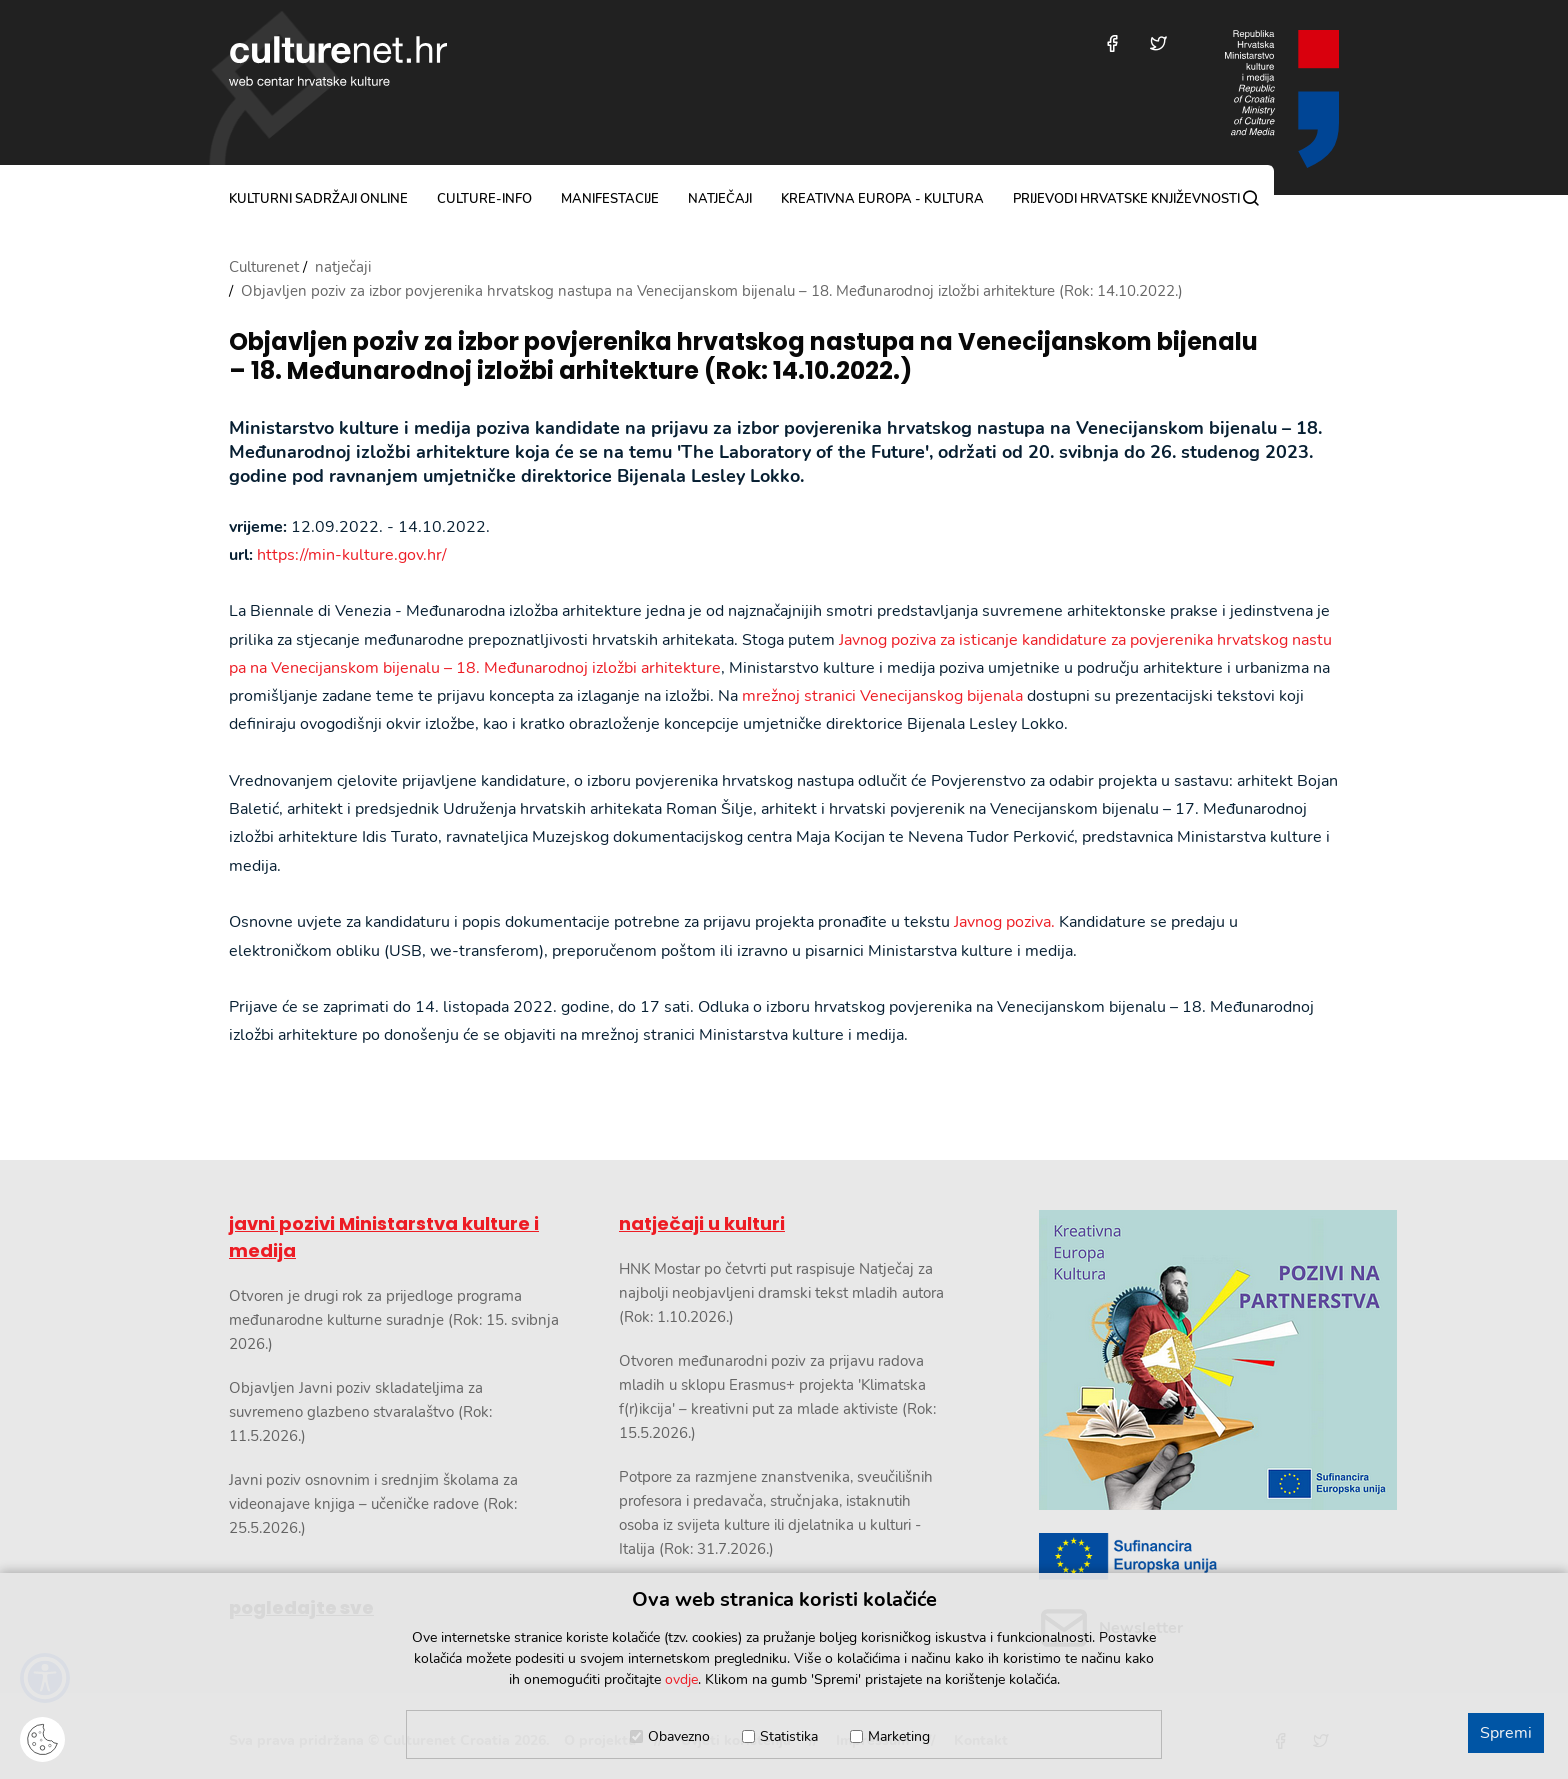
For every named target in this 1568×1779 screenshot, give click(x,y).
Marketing (899, 1736)
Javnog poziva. (1004, 922)
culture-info (484, 199)
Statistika (789, 1736)
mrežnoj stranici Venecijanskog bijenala (882, 696)
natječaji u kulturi (702, 1223)
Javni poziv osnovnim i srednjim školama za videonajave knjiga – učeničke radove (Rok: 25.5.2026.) (373, 1504)
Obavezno (679, 1736)
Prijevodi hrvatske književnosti (1126, 199)
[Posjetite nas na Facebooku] (1112, 43)
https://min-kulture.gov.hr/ (352, 555)
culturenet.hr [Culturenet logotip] (338, 61)
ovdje (681, 1679)
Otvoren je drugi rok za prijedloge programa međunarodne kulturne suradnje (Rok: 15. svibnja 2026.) (394, 1320)
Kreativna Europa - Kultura (882, 199)
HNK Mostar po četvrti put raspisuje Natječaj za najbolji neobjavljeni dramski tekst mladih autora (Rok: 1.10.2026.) (781, 1293)
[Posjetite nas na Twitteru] (1158, 43)
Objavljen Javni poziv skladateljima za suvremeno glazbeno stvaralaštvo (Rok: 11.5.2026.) (360, 1412)
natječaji (720, 199)
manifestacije (610, 199)
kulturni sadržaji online (318, 199)
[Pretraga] (1251, 198)
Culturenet (264, 267)
